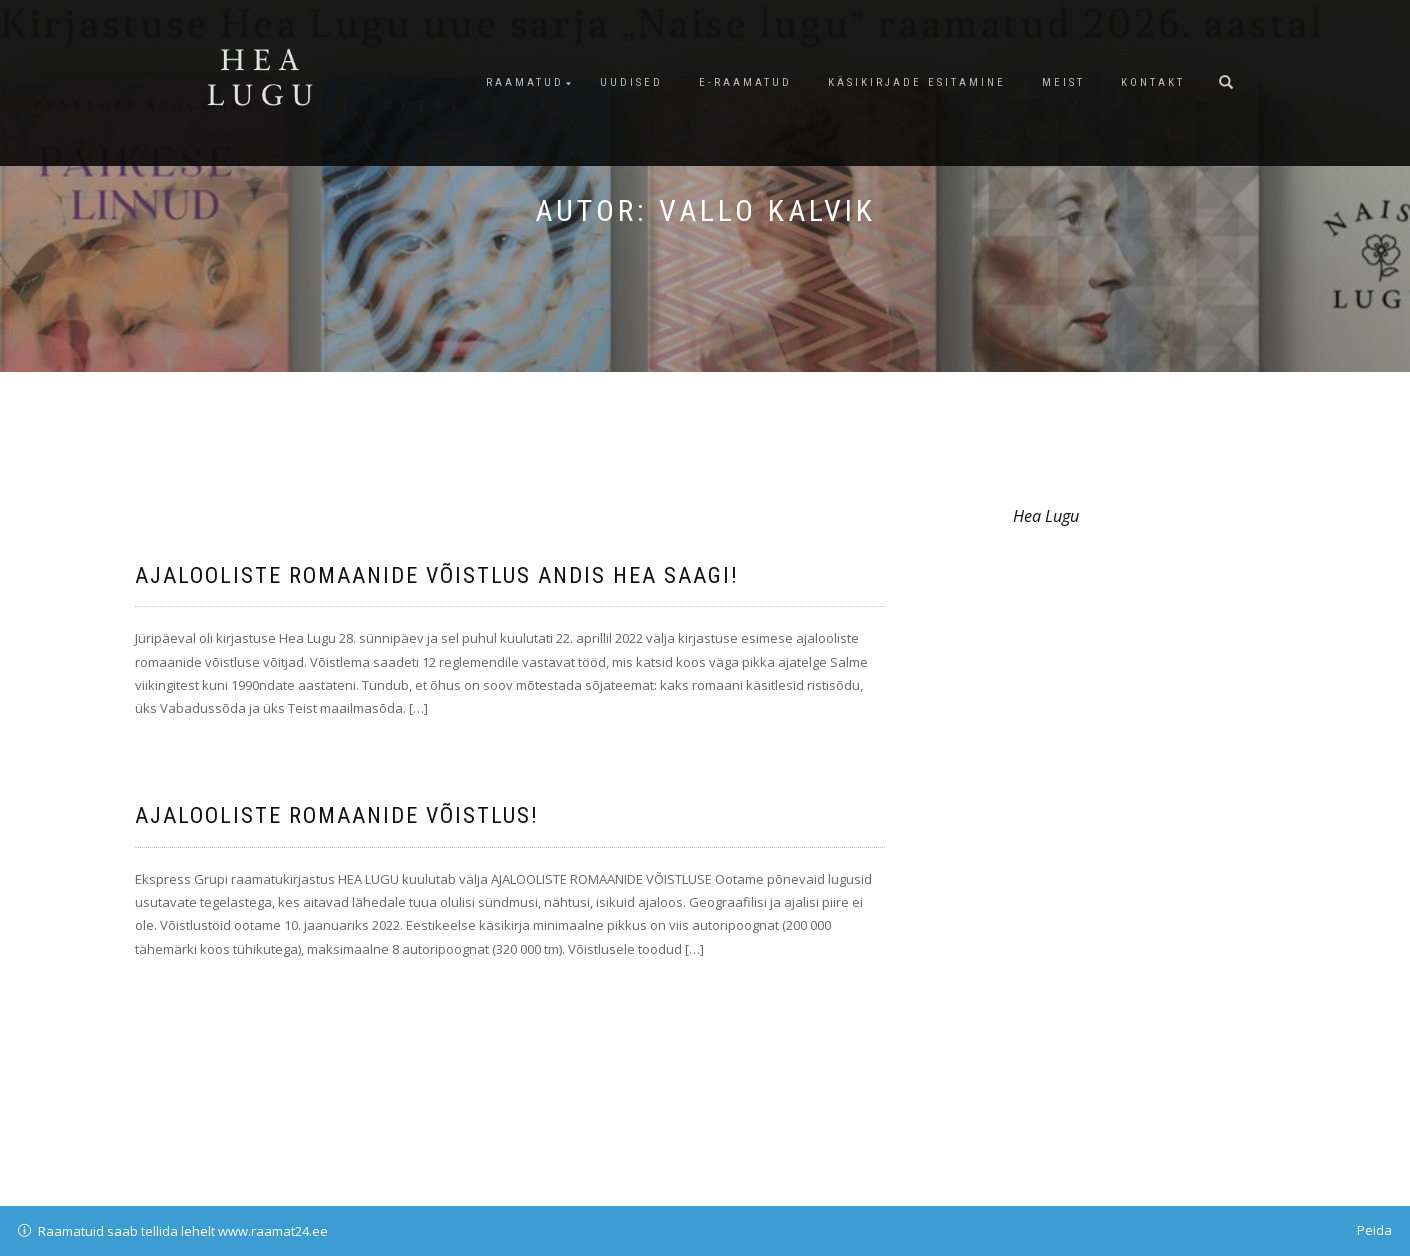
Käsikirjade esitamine (917, 82)
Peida (1374, 1230)
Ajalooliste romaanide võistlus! (337, 815)
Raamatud (525, 82)
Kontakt (1153, 82)
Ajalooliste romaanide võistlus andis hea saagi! (437, 575)
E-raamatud (745, 82)
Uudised (631, 82)
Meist (1063, 82)
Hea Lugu (1046, 516)
